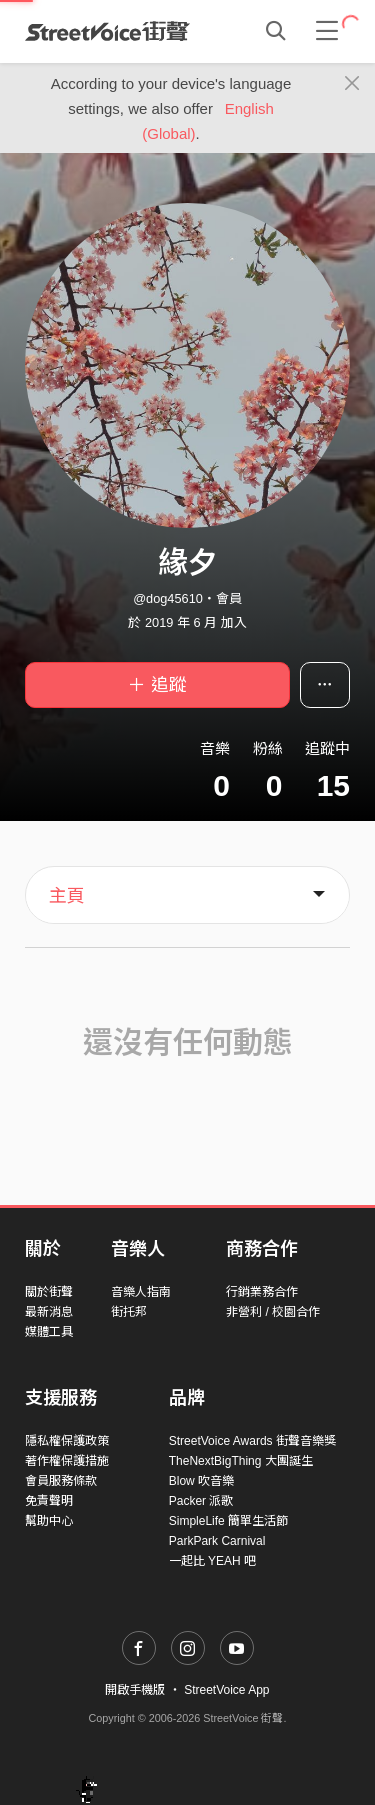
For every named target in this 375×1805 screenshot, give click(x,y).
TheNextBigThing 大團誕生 (241, 1461)
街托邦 (129, 1312)
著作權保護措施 (67, 1461)
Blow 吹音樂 (201, 1481)
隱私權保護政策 (67, 1441)
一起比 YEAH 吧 (212, 1561)
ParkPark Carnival (217, 1541)
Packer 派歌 (201, 1501)
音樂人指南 (141, 1292)
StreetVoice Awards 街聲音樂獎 (252, 1441)
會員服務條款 (61, 1481)
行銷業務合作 (262, 1292)
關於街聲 (49, 1292)
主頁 (67, 896)
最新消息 (49, 1312)
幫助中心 (49, 1521)
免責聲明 (49, 1501)
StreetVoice (107, 31)
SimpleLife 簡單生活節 (228, 1521)
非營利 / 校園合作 (273, 1312)
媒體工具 (49, 1332)
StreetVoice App (226, 1690)
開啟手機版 (135, 1690)
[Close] (352, 84)
